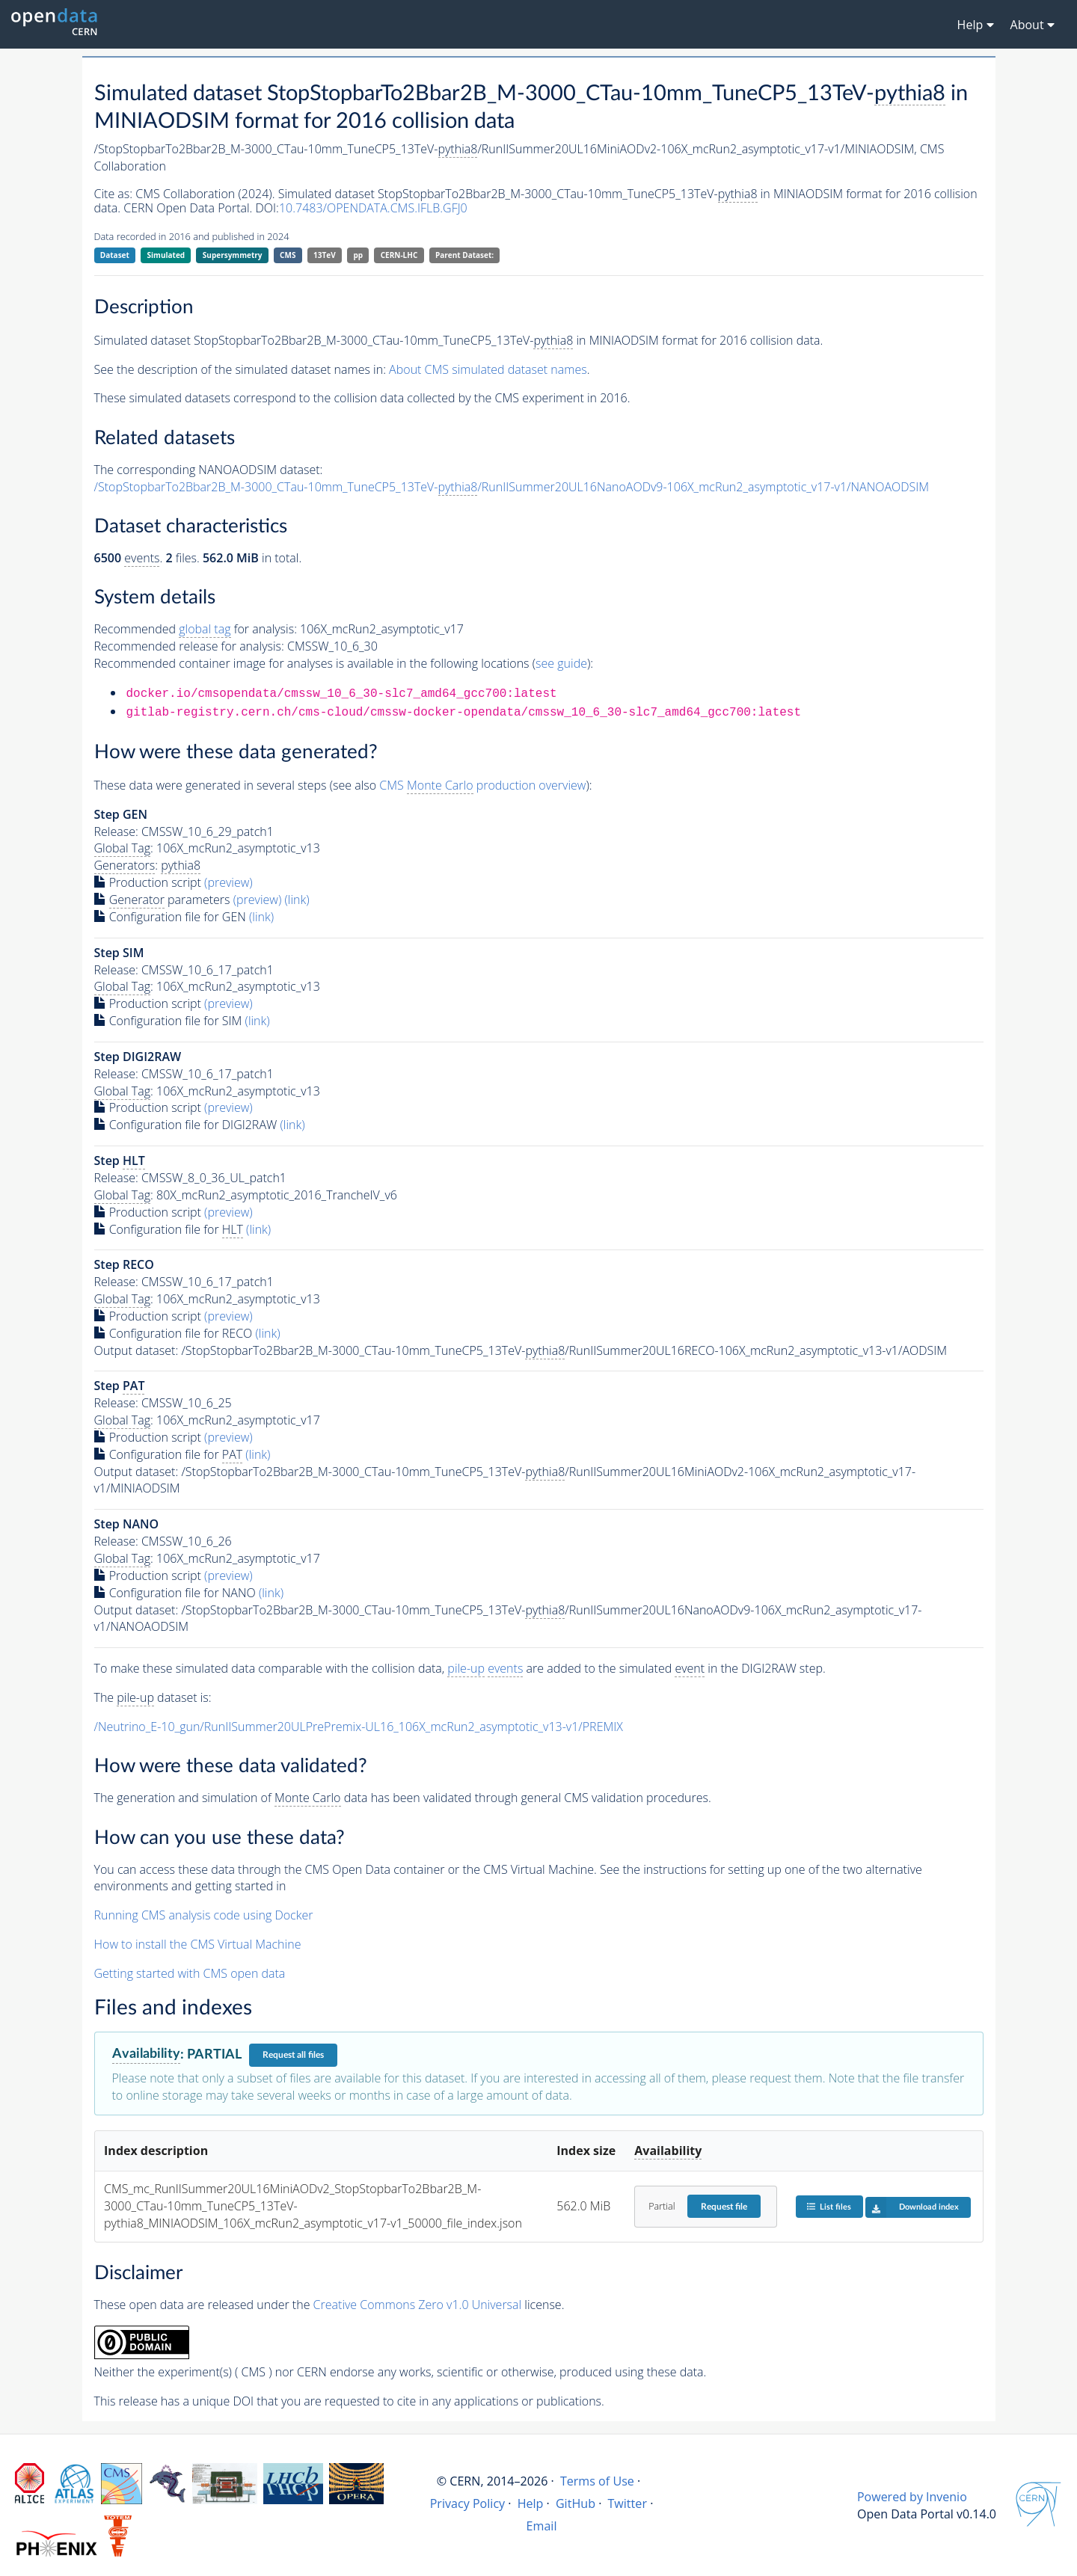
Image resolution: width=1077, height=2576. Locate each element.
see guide (561, 663)
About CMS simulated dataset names (488, 369)
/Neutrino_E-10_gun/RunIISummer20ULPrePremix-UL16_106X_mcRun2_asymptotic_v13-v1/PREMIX (358, 1726)
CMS (287, 255)
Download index (912, 2207)
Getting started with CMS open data (190, 1973)
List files (828, 2206)
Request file (724, 2206)
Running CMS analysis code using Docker (203, 1915)
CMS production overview (482, 785)
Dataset (114, 255)
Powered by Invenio (912, 2497)
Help (531, 2503)
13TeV (324, 255)
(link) (296, 899)
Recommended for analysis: (195, 629)
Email (542, 2526)
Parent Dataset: (464, 255)
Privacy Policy (468, 2503)
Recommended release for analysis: (189, 646)
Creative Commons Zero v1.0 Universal (417, 2304)
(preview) (228, 882)
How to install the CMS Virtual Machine (197, 1944)
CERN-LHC (399, 255)
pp (358, 255)
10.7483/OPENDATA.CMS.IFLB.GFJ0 (373, 208)
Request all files (293, 2054)
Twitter (627, 2503)
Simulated (166, 255)
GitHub (575, 2503)
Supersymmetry (233, 255)
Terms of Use (597, 2481)
